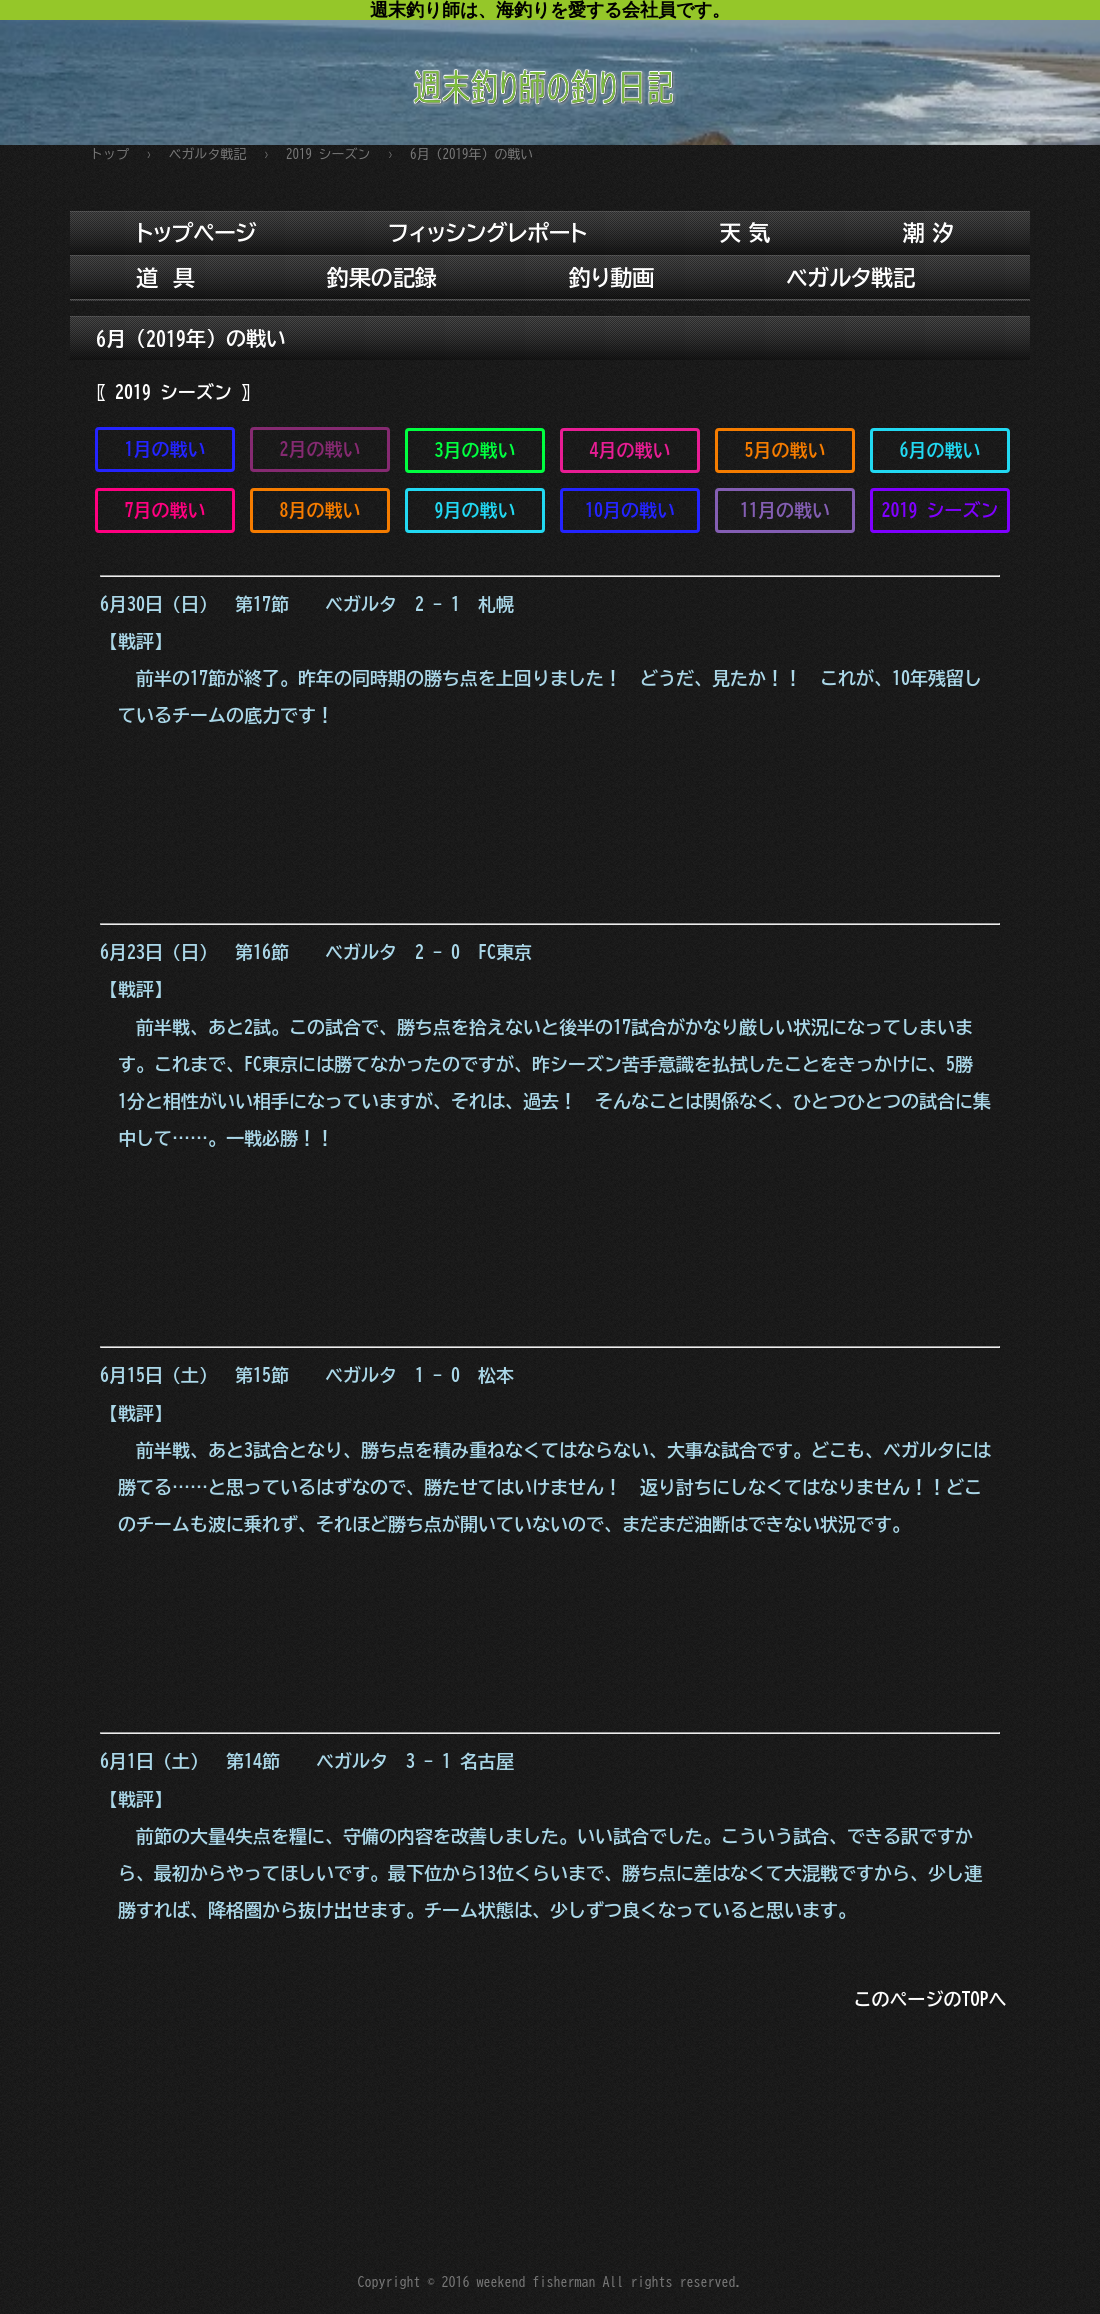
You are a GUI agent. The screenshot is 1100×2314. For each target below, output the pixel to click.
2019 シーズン (940, 510)
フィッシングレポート (488, 233)
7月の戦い (165, 510)
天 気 (744, 233)
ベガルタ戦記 (850, 278)
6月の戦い (940, 450)
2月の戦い (320, 449)
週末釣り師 (550, 72)
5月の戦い (785, 450)
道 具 (165, 278)
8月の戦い (320, 510)
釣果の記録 (382, 278)
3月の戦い (475, 450)
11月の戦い (785, 510)
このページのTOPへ (930, 1999)
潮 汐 (928, 233)
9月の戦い (475, 510)
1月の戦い (165, 449)
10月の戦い (630, 510)
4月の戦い (630, 450)
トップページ (196, 233)
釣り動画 (612, 278)
